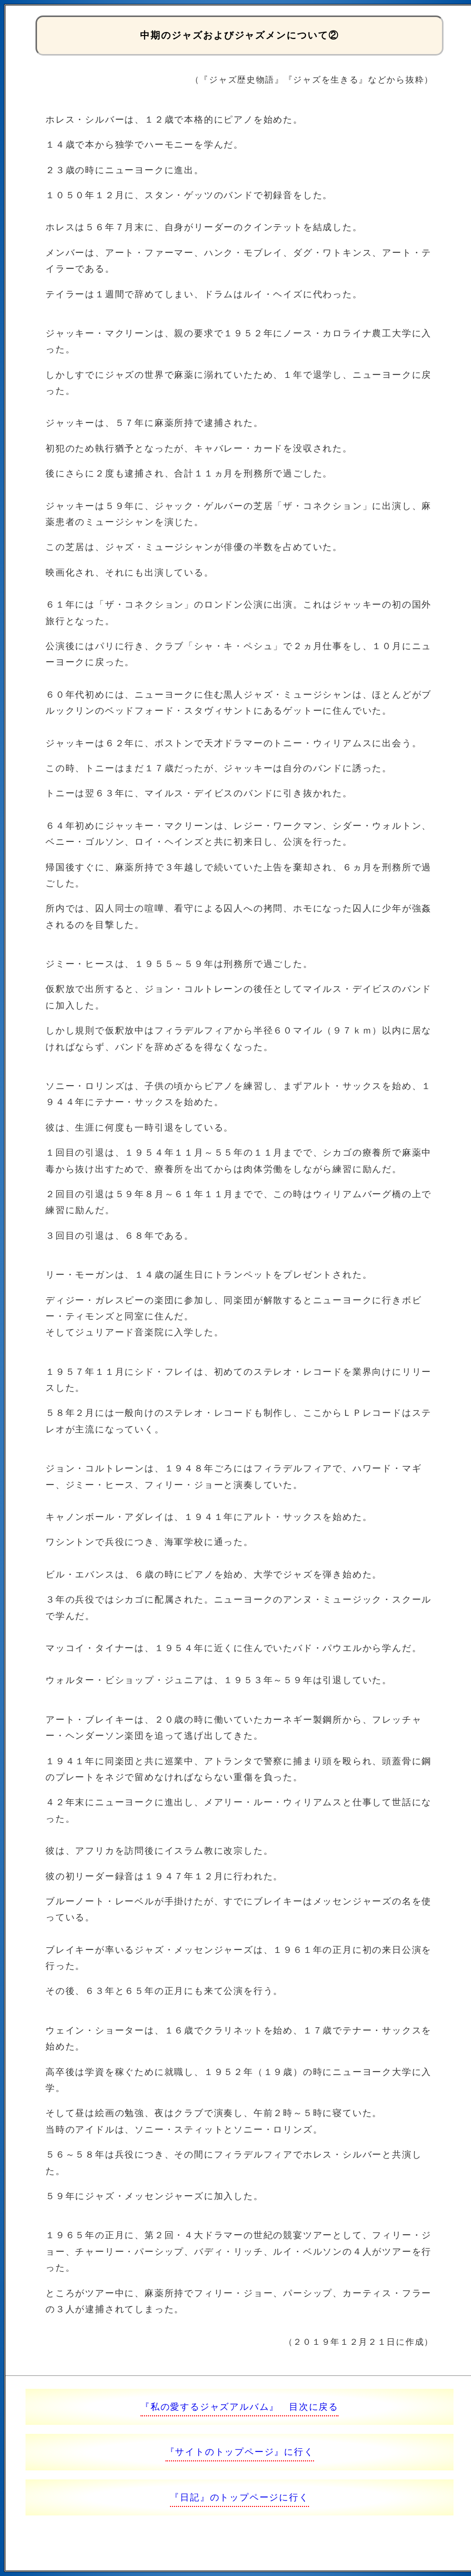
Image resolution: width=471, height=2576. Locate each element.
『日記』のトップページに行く (239, 2497)
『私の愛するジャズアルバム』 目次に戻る (239, 2407)
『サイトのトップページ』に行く (240, 2452)
